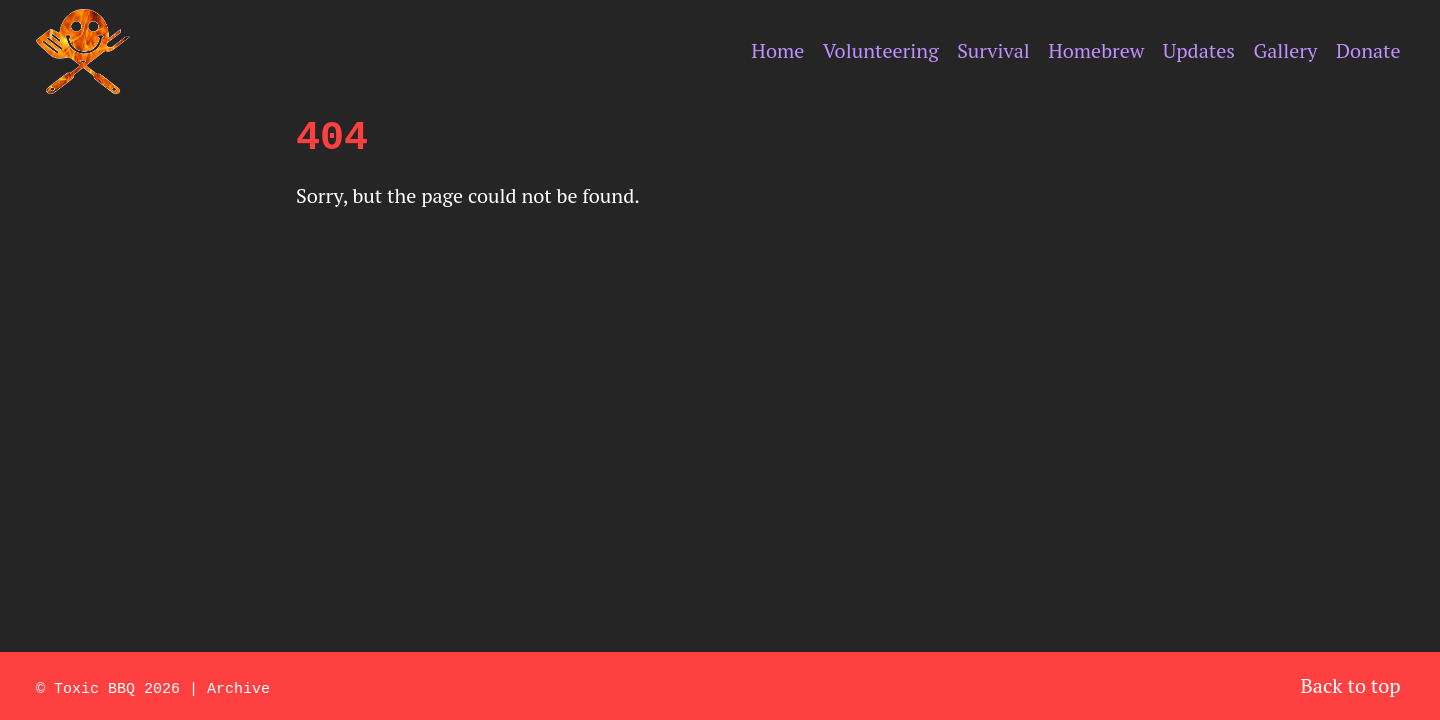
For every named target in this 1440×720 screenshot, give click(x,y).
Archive (238, 687)
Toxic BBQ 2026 (117, 687)
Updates (1199, 50)
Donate (1368, 50)
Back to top (1351, 685)
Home (777, 50)
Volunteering (881, 50)
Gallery (1285, 50)
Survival (993, 50)
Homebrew (1096, 50)
